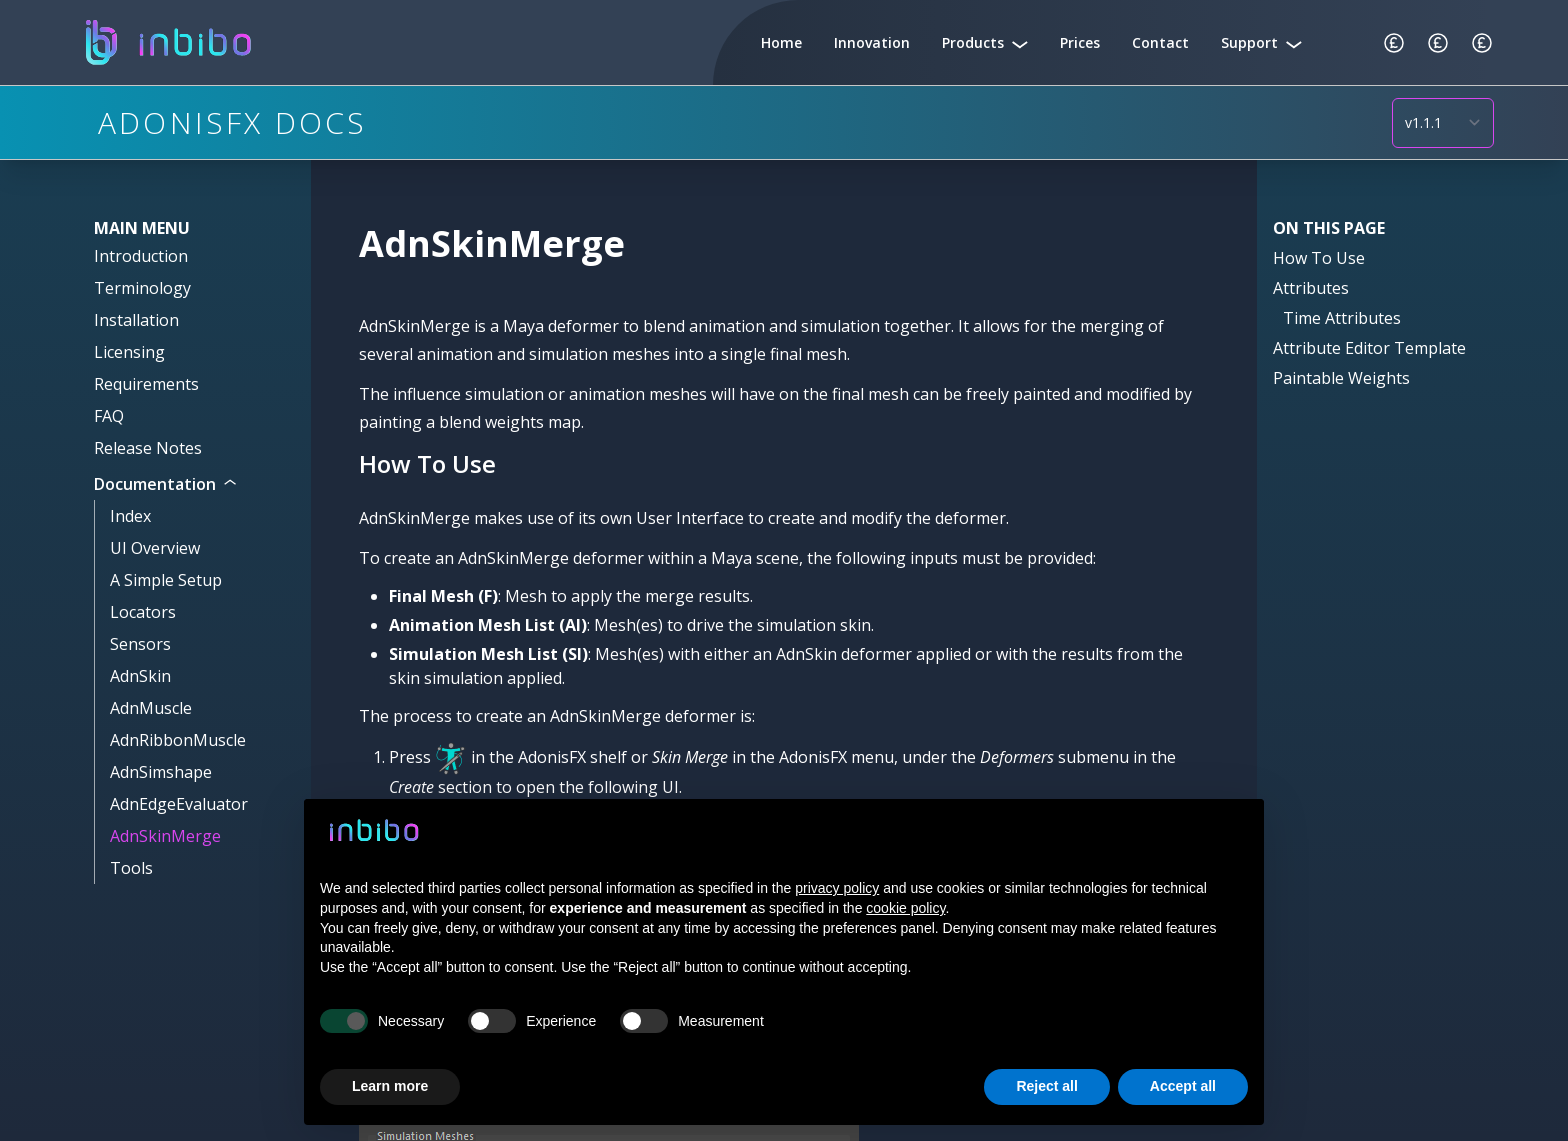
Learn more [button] (390, 1086)
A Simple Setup (166, 580)
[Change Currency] (1394, 43)
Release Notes (148, 448)
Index (130, 516)
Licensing (129, 352)
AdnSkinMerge (165, 836)
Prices (1080, 42)
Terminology (142, 288)
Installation (136, 320)
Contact (1160, 42)
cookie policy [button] (905, 908)
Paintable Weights (1341, 378)
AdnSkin (140, 676)
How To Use (1319, 258)
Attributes (1311, 288)
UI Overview (155, 548)
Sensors (140, 644)
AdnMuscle (151, 708)
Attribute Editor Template (1369, 348)
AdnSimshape (161, 772)
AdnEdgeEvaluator (179, 804)
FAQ (109, 416)
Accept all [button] (1183, 1086)
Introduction (141, 256)
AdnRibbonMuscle (178, 740)
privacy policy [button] (837, 888)
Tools (131, 868)
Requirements (146, 384)
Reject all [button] (1046, 1086)
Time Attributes (1342, 318)
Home (781, 42)
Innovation (872, 42)
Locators (143, 612)
